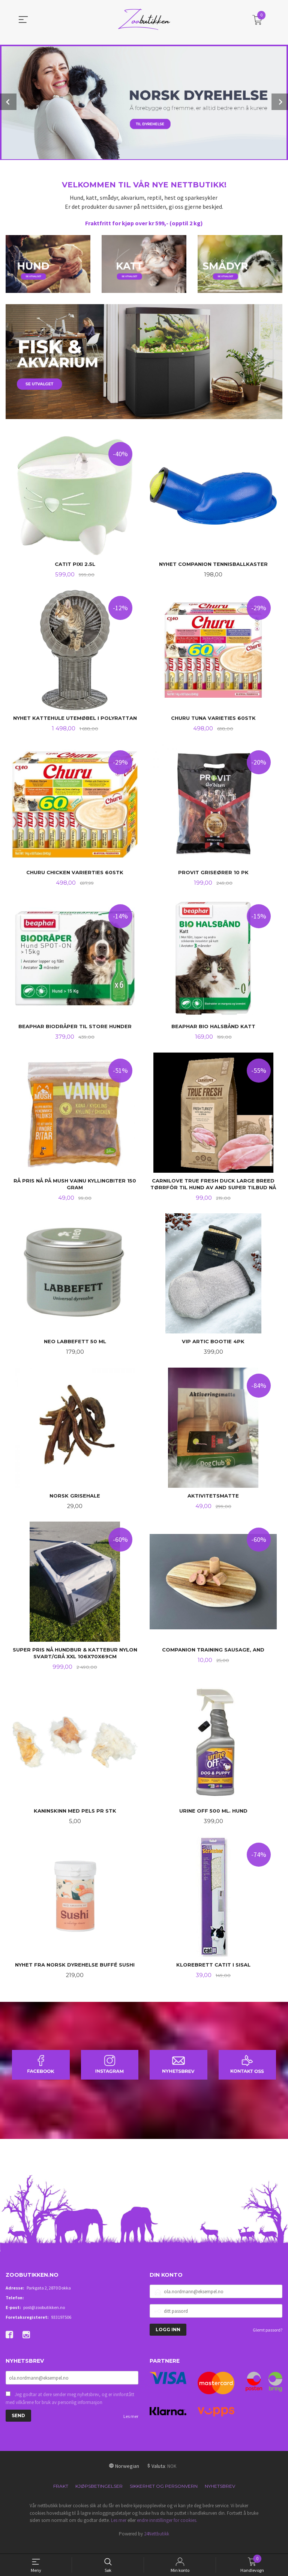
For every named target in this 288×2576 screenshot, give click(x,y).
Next (280, 102)
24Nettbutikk (156, 2544)
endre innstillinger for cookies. (167, 2531)
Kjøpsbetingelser (99, 2497)
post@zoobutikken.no (44, 2318)
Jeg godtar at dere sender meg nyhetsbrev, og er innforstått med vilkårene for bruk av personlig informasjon (70, 2410)
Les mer (130, 2428)
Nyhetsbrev (220, 2497)
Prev (8, 102)
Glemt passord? (267, 2341)
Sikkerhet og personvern (164, 2497)
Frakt (60, 2497)
